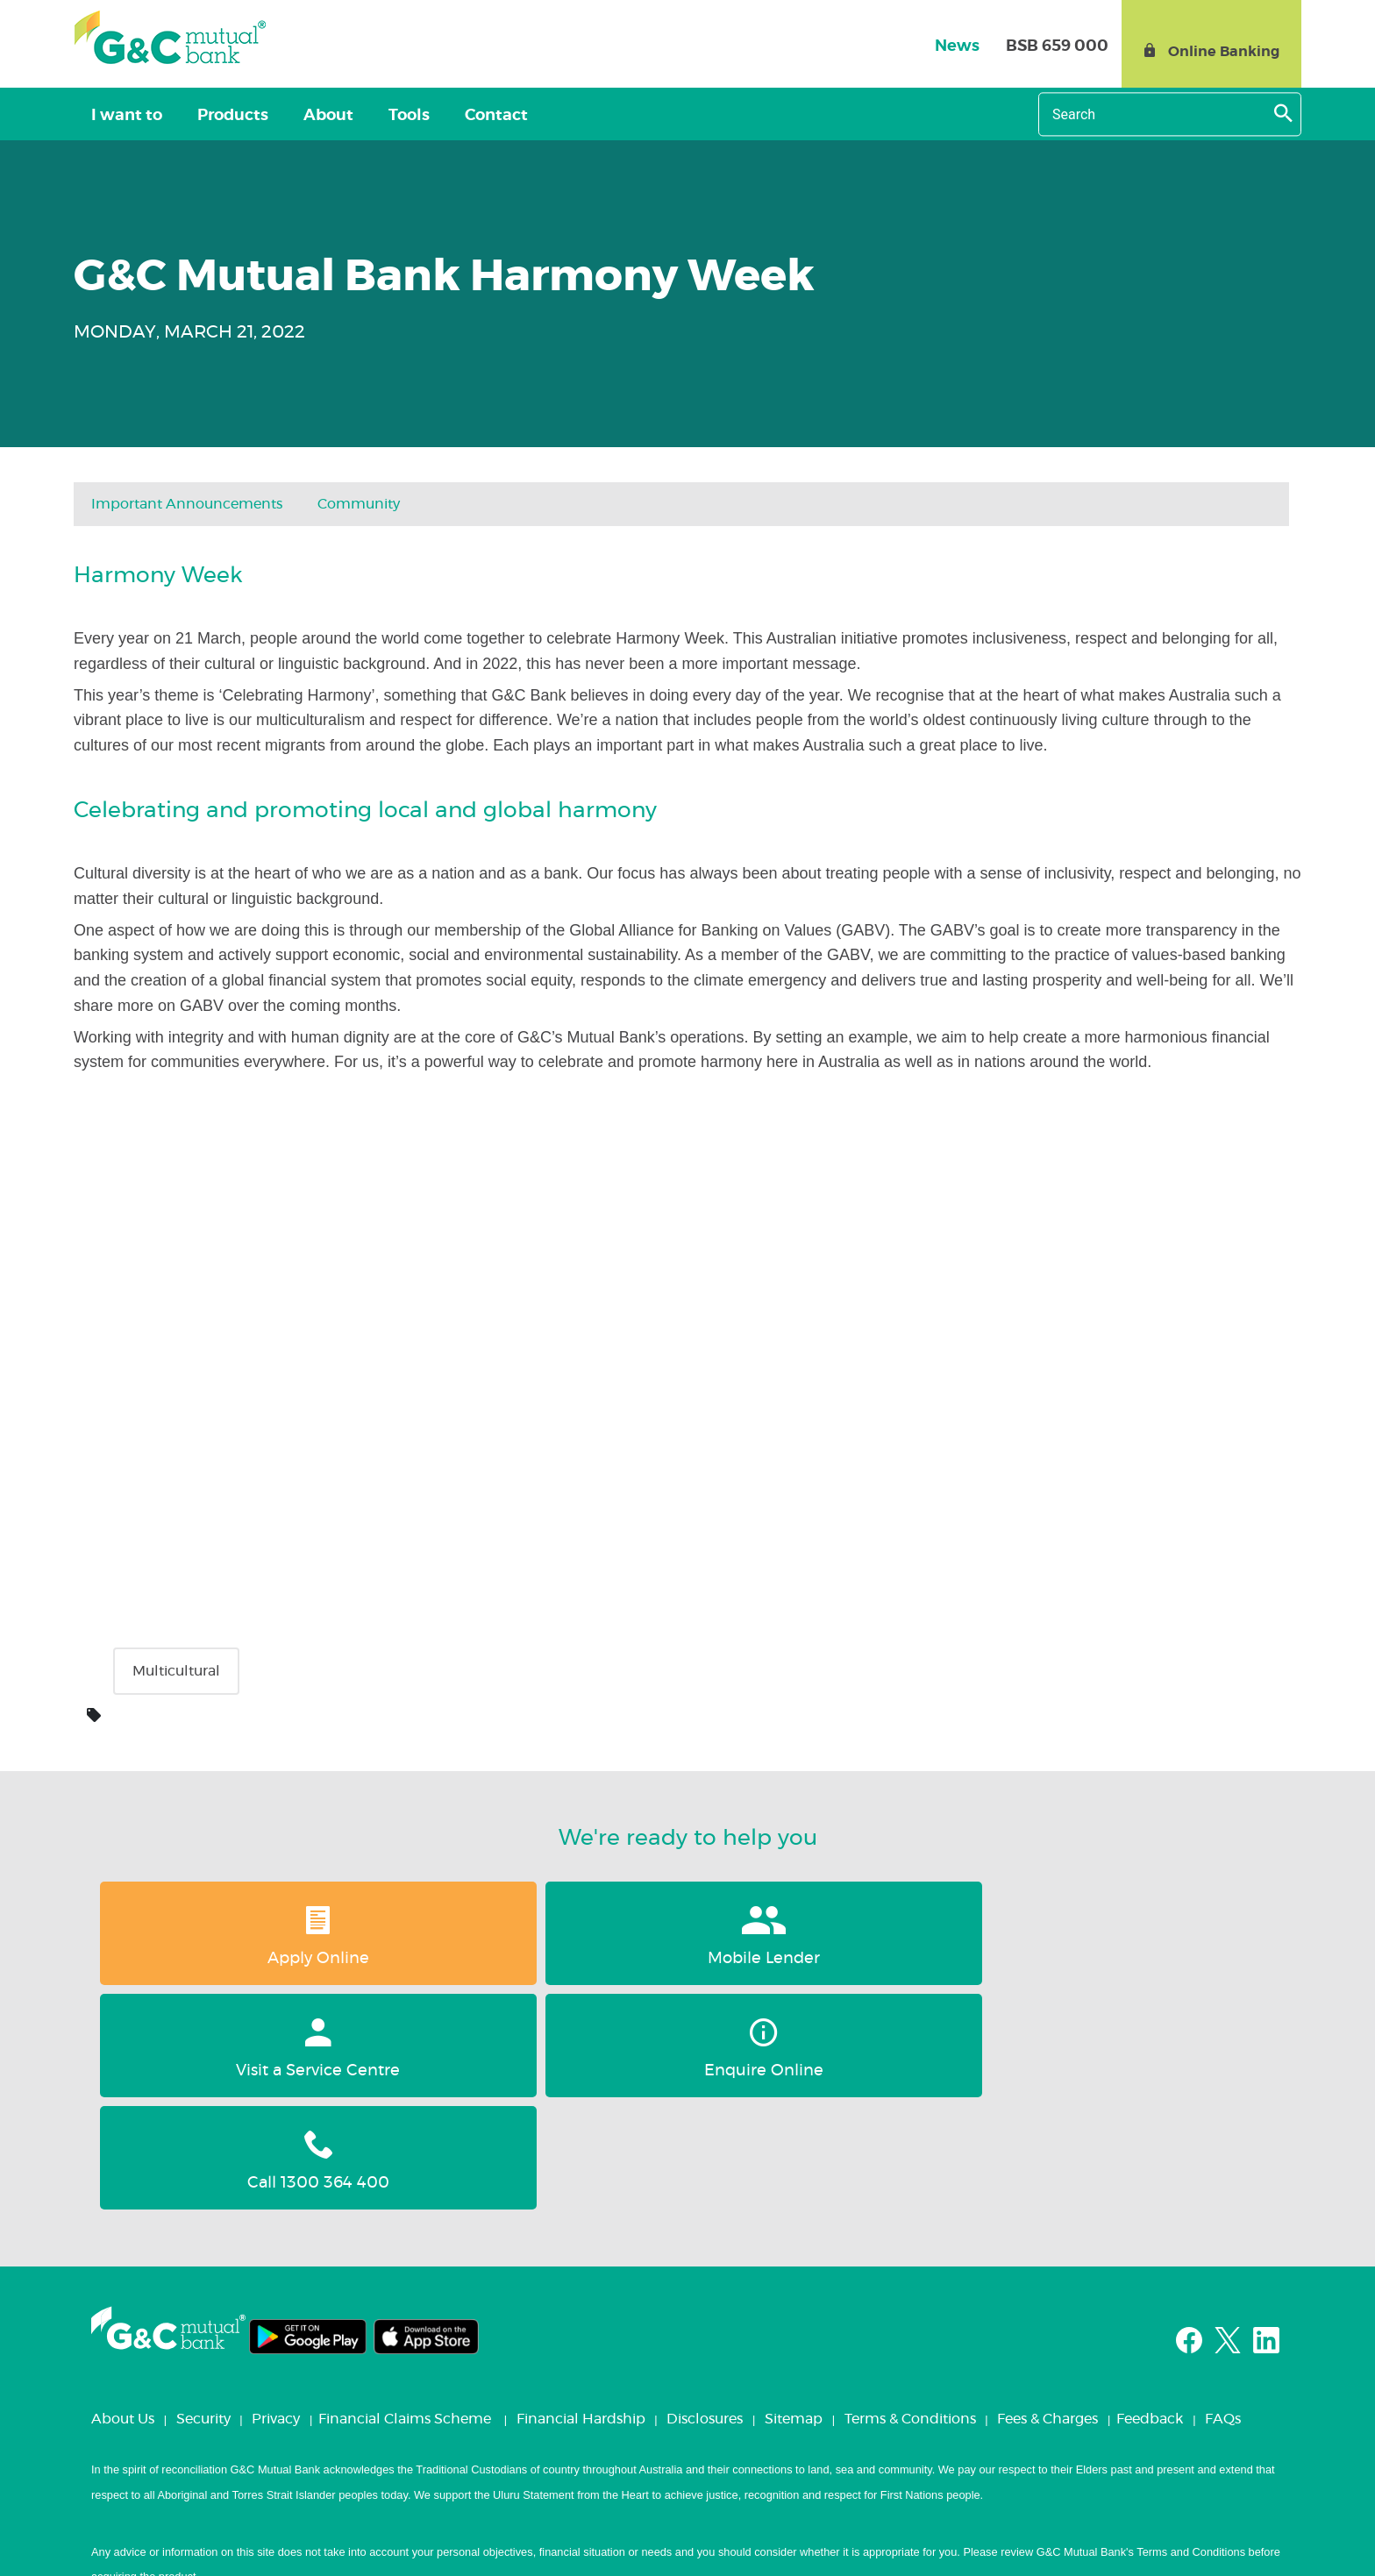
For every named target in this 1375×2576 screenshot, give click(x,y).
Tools (360, 116)
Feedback (1149, 2195)
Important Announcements (186, 504)
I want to (119, 116)
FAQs (1223, 2195)
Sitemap (794, 2195)
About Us (122, 2195)
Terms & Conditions (910, 2195)
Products (211, 116)
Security (203, 2195)
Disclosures (704, 2195)
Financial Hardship (581, 2195)
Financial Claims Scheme (404, 2195)
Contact (433, 116)
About (293, 116)
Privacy (276, 2195)
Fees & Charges (1047, 2195)
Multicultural (176, 1671)
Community (358, 504)
